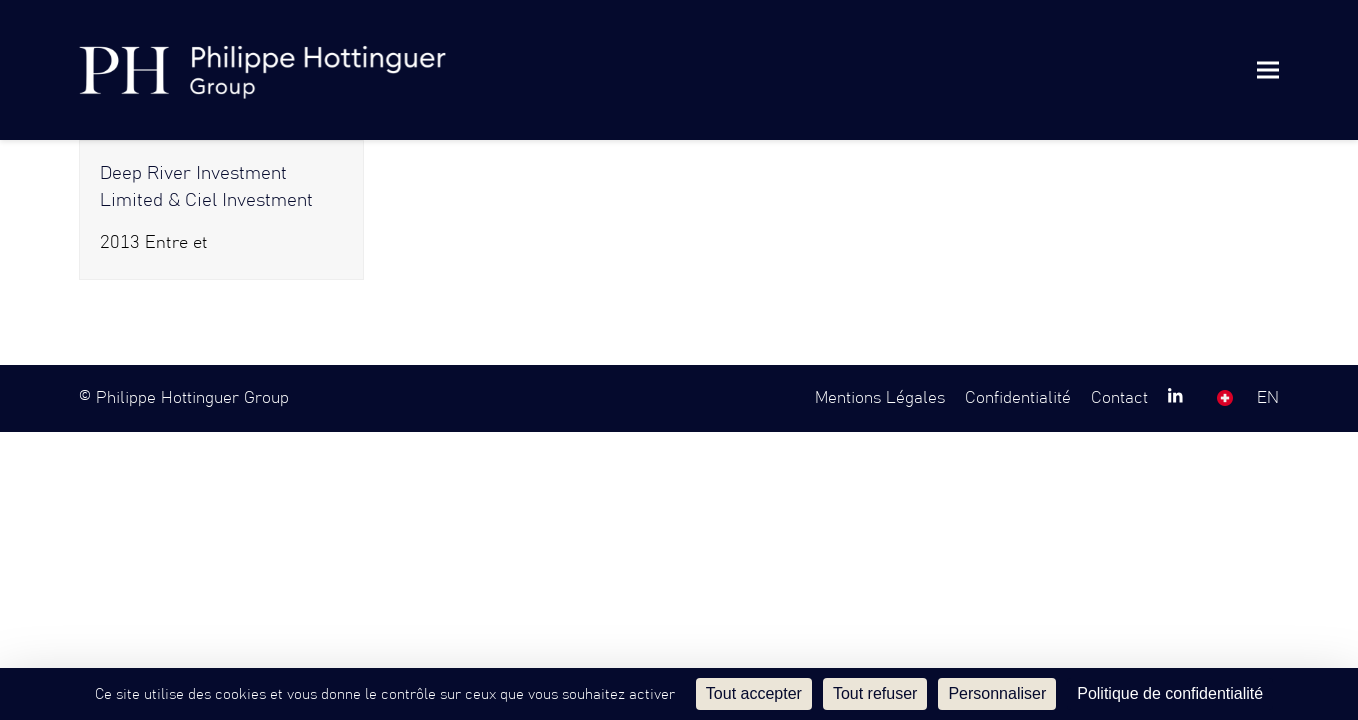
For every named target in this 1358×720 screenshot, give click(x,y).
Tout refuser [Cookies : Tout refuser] (875, 693)
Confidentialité (1018, 398)
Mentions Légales (880, 398)
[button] (1268, 69)
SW (1225, 398)
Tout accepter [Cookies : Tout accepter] (754, 693)
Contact (1119, 398)
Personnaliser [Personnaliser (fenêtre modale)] (997, 693)
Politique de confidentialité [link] (1170, 693)
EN (1268, 398)
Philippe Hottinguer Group (192, 398)
